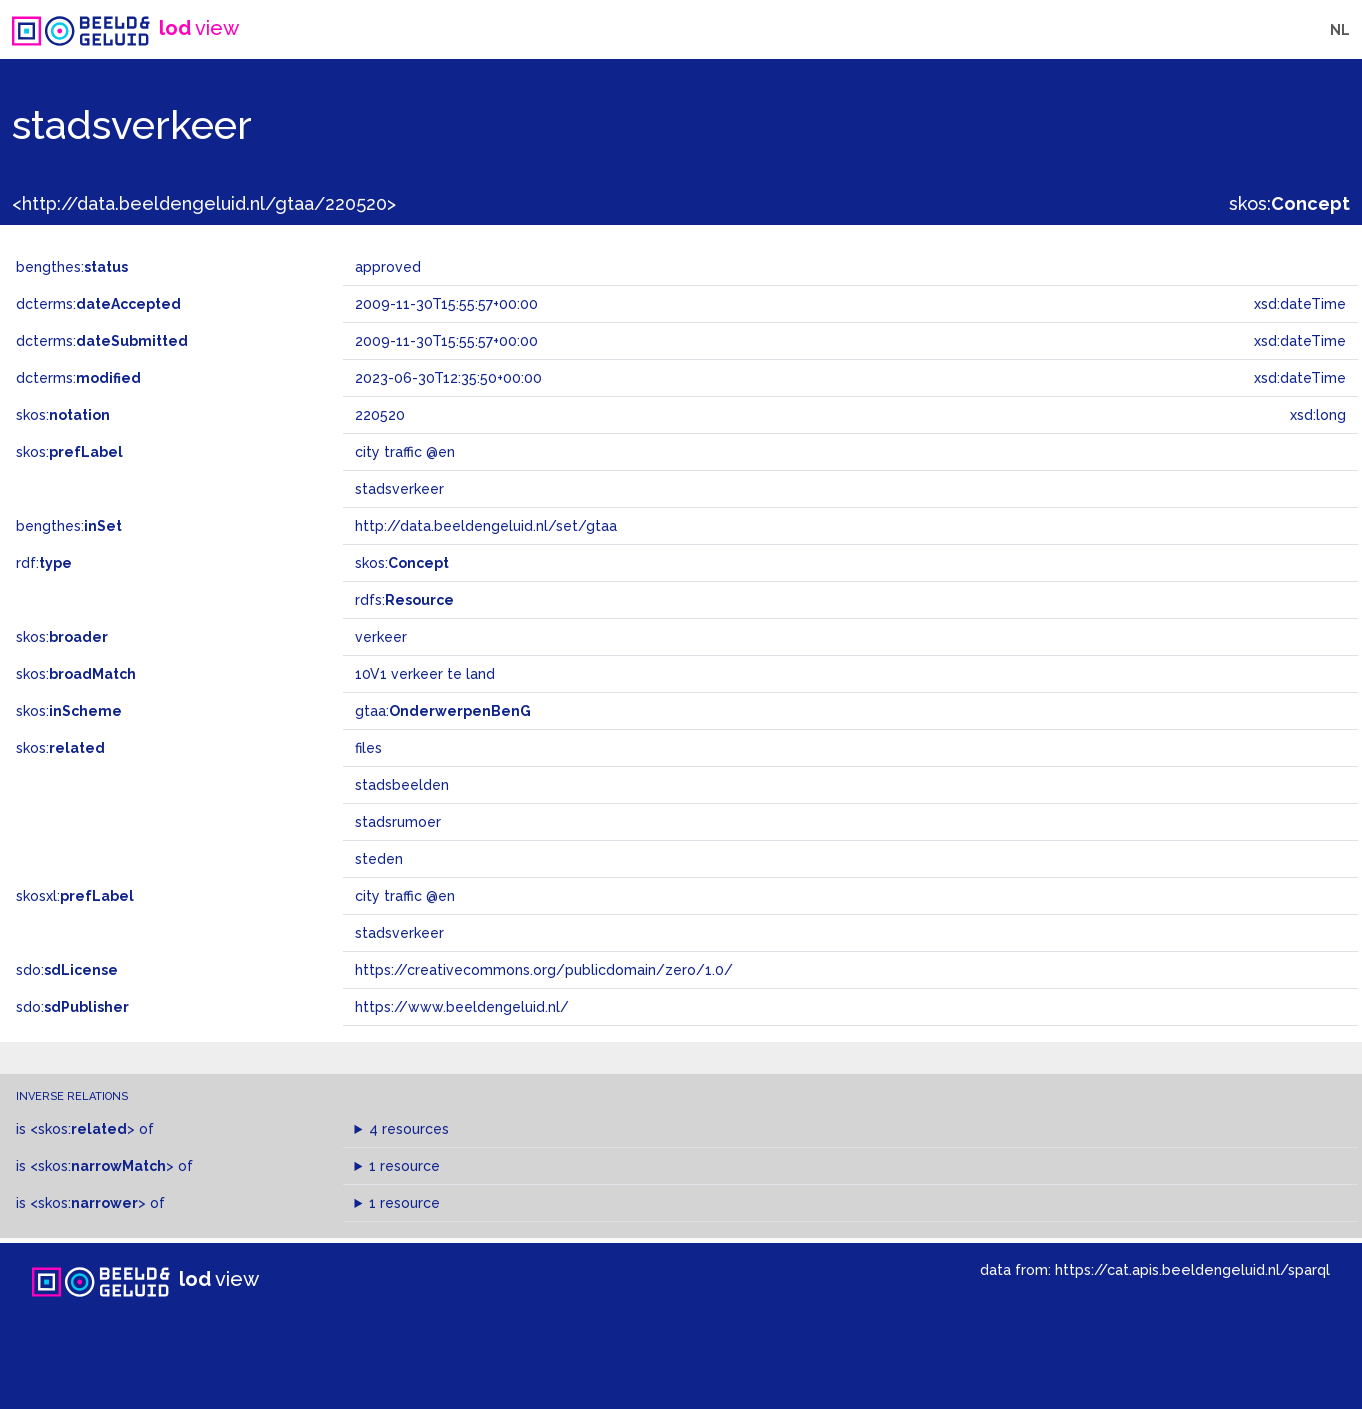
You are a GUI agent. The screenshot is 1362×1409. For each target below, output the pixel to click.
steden (379, 859)
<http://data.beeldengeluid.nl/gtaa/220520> (204, 203)
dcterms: (98, 304)
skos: (1289, 203)
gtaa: (443, 711)
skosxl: (75, 896)
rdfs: (404, 600)
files (368, 748)
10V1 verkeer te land (425, 674)
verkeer (381, 637)
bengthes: (72, 267)
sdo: (67, 970)
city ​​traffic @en (405, 896)
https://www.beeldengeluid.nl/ (462, 1007)
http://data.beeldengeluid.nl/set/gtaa (486, 526)
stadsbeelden (402, 785)
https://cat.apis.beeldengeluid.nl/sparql (1192, 1269)
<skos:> (82, 1129)
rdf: (44, 563)
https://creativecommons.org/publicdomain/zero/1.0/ (544, 970)
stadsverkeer (399, 933)
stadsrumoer (398, 822)
